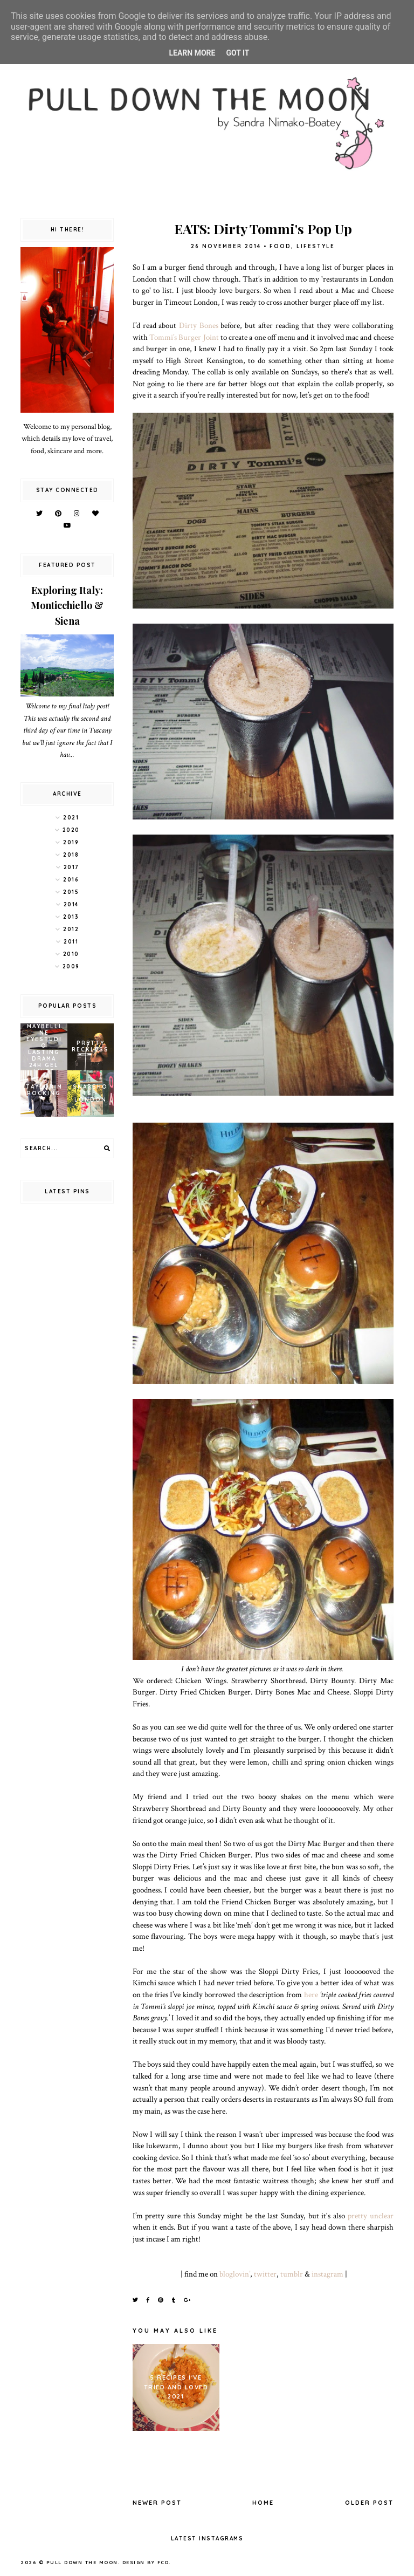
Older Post (369, 2502)
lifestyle (315, 246)
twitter (265, 2273)
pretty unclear (371, 2215)
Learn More (192, 53)
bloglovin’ (234, 2273)
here (311, 1994)
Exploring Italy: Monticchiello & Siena (67, 606)
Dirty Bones (198, 325)
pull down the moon (82, 2562)
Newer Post (157, 2502)
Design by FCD (145, 2562)
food (280, 246)
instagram (327, 2273)
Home (263, 2502)
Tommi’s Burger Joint (184, 337)
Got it (237, 53)
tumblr (291, 2273)
